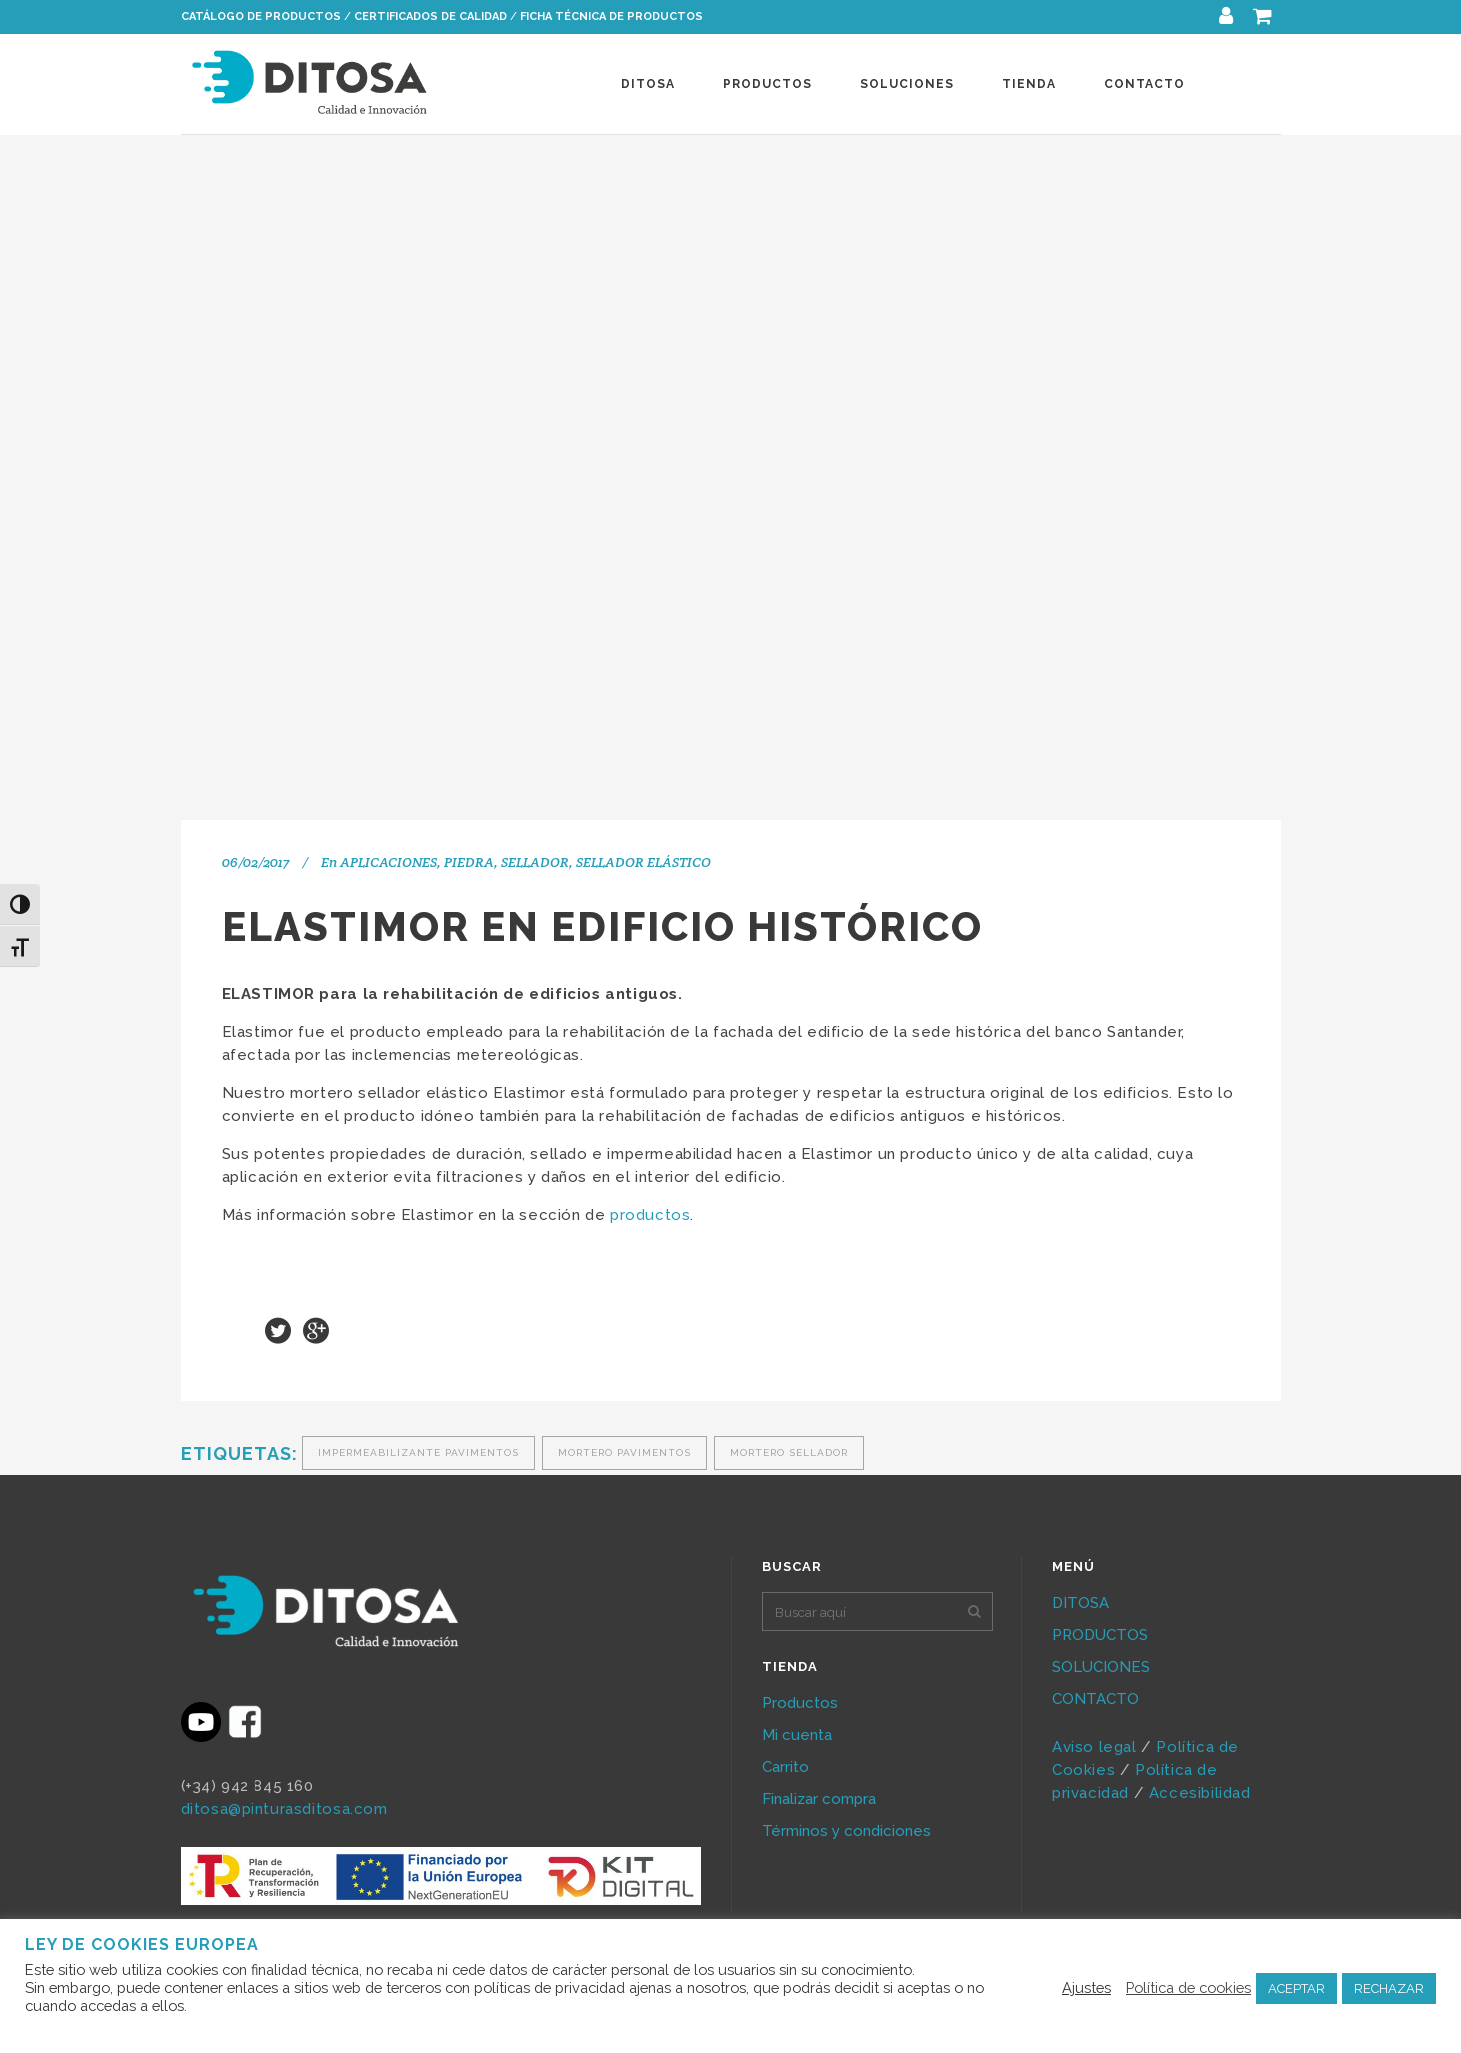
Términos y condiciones (846, 1831)
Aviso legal (1094, 1747)
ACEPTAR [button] (1296, 1988)
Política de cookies (1188, 1987)
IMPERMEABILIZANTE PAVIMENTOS (418, 1452)
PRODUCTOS (1100, 1635)
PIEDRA (469, 862)
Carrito (785, 1767)
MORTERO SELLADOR (789, 1452)
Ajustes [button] (1086, 1987)
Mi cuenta (797, 1735)
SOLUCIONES (1101, 1667)
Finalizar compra (819, 1799)
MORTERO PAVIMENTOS (624, 1452)
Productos (800, 1703)
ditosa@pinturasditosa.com (284, 1809)
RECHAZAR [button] (1389, 1988)
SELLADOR (535, 862)
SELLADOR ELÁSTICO (643, 862)
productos (650, 1215)
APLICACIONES (388, 862)
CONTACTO (1095, 1699)
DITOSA (1080, 1603)
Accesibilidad (1202, 1793)
